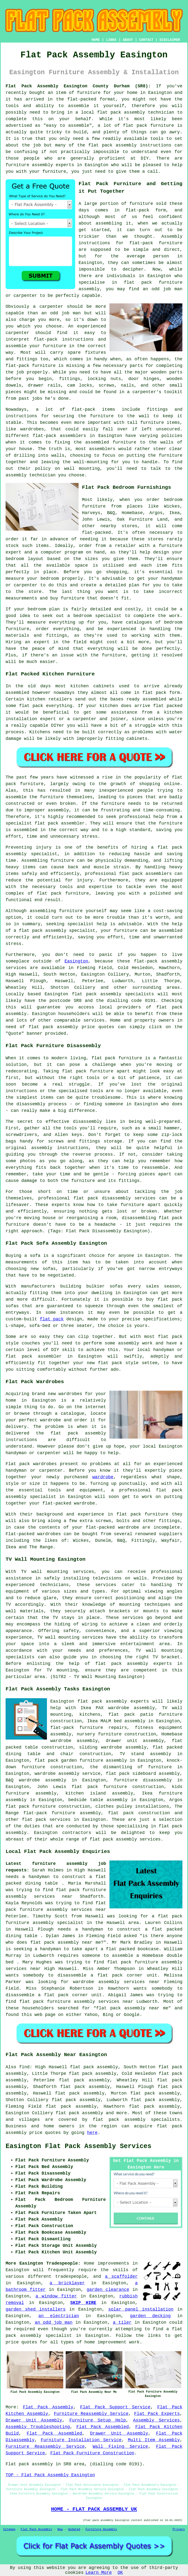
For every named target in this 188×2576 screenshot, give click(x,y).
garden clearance (108, 2289)
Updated (74, 2529)
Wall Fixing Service (120, 2446)
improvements (113, 2263)
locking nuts (104, 378)
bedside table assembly (98, 1799)
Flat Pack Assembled (102, 2426)
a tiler (122, 2322)
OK (120, 2572)
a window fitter (56, 2296)
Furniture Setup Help (97, 2420)
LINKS (111, 40)
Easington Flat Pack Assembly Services (79, 2146)
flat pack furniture (148, 125)
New (60, 2529)
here (92, 2132)
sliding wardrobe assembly (112, 1747)
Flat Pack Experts (157, 2413)
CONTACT (146, 40)
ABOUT (128, 40)
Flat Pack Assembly (48, 2407)
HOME (96, 40)
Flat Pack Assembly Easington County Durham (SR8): (78, 86)
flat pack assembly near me (65, 1942)
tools (156, 138)
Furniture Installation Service (81, 2440)
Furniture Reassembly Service (91, 2413)
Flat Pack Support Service (115, 2407)
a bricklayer (67, 2283)
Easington (76, 961)
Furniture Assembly (101, 2529)
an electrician (58, 2315)
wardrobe (50, 1420)
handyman (163, 1349)
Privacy (179, 2529)
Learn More (98, 2572)
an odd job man (53, 2322)
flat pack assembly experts (113, 1701)
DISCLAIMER (170, 40)
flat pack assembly (121, 112)
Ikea (174, 512)
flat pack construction (139, 1813)
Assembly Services (156, 2420)
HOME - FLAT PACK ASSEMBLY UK (94, 2509)
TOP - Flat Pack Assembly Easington (50, 2475)
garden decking (150, 2315)
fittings (69, 378)
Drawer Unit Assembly (34, 2420)
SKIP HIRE (83, 2302)
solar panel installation (140, 2309)
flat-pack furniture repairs (88, 1727)
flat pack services (46, 1819)
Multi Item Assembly (154, 2440)
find (24, 2067)
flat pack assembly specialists (113, 994)
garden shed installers (36, 2309)
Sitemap (9, 2529)
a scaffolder (121, 2276)
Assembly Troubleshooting (38, 2426)
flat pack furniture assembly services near (76, 2001)
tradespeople (71, 2276)
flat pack (52, 1319)
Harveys (91, 512)
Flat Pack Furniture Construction (92, 2453)
